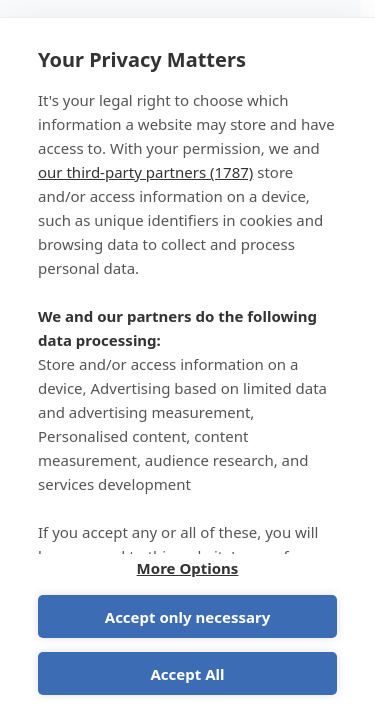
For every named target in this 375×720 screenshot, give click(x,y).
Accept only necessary (187, 617)
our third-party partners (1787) (145, 172)
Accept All (187, 674)
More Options (188, 568)
